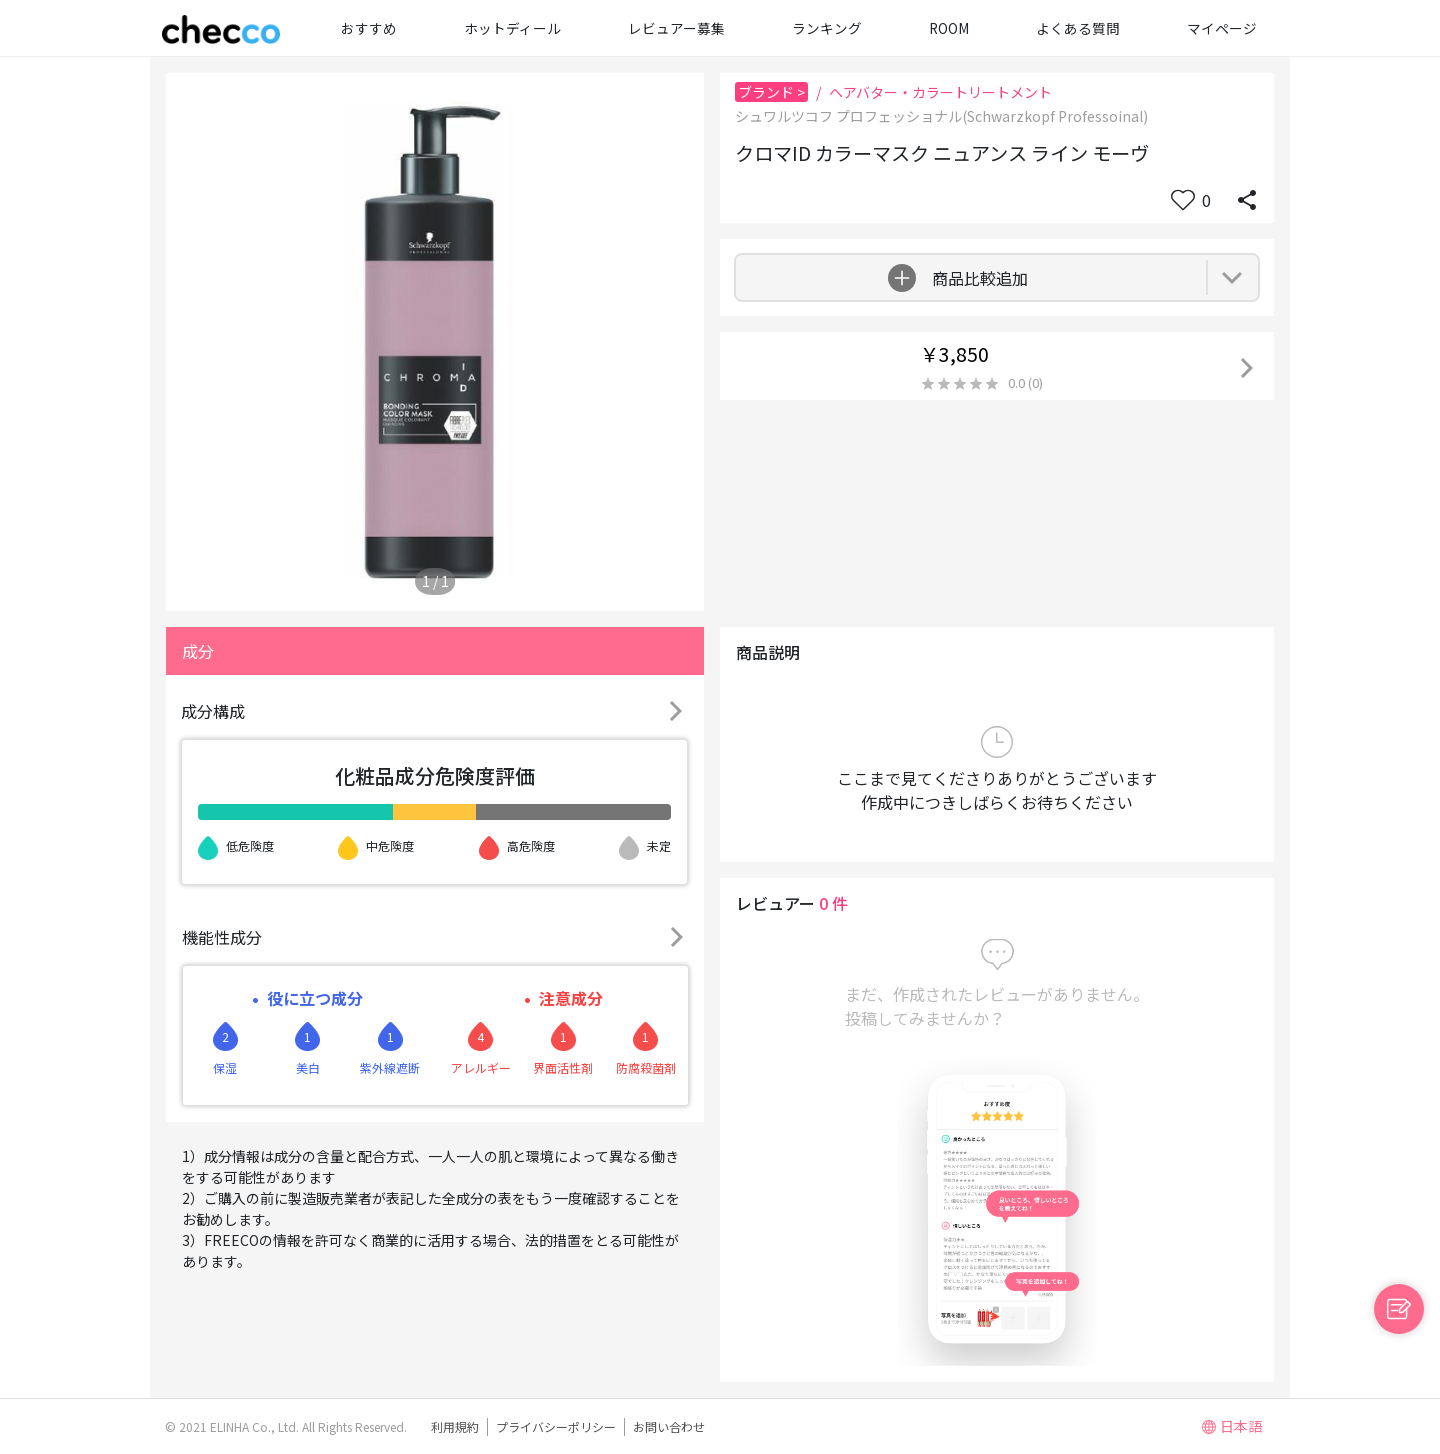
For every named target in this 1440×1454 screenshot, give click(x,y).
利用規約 (455, 1426)
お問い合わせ (669, 1426)
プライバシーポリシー (556, 1426)
